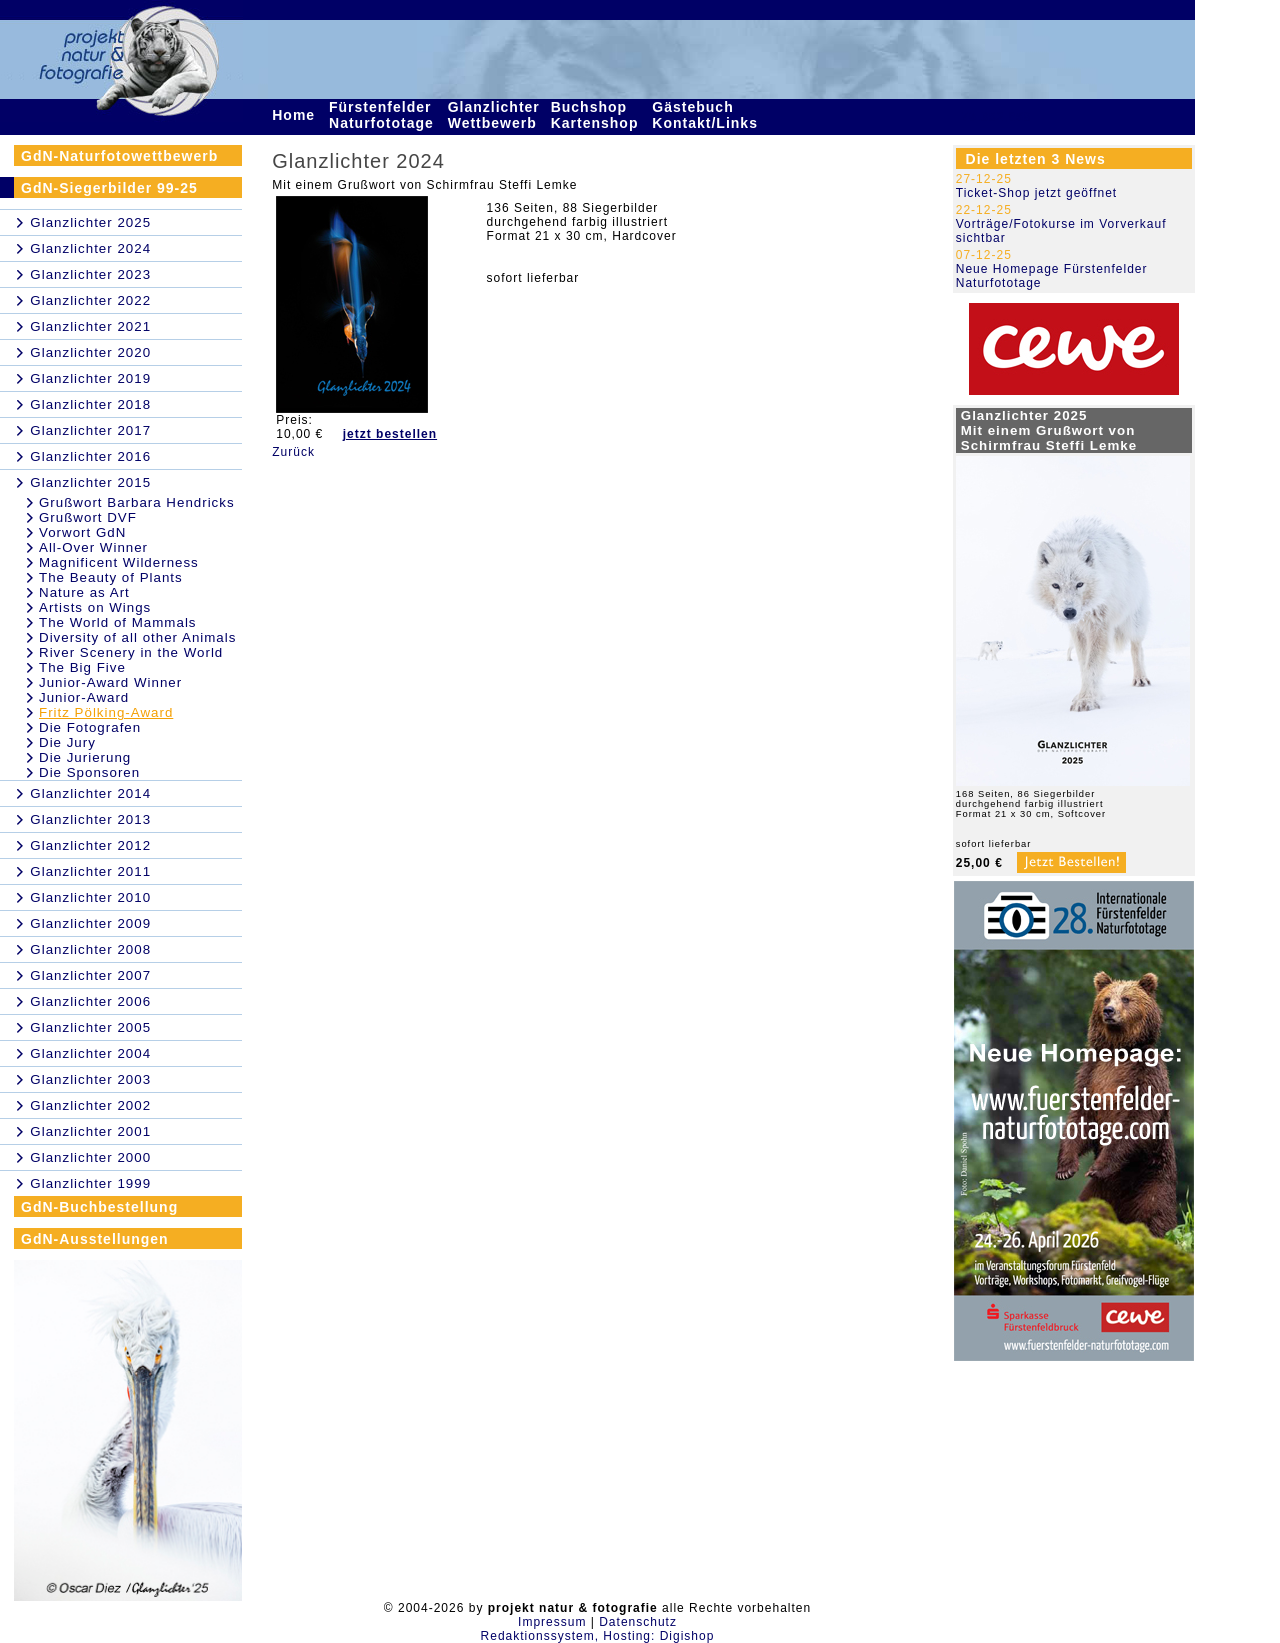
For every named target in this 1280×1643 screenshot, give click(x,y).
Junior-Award (84, 697)
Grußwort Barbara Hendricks (137, 502)
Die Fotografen (90, 727)
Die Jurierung (85, 757)
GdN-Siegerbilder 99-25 (109, 188)
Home (296, 115)
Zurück (293, 452)
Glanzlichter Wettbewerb (495, 115)
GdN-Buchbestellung (99, 1207)
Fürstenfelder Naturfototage (384, 115)
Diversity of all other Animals (137, 637)
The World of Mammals (118, 622)
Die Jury (67, 742)
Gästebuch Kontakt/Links (707, 115)
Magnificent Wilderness (119, 562)
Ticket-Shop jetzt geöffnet (1036, 193)
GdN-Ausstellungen (95, 1239)
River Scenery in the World (131, 652)
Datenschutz (638, 1622)
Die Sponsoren (89, 772)
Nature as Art (84, 592)
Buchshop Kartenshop (597, 115)
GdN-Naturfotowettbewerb (119, 156)
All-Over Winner (93, 547)
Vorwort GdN (82, 532)
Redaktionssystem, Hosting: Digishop (598, 1636)
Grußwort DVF (88, 517)
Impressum (552, 1622)
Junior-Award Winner (110, 682)
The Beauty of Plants (111, 577)
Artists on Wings (95, 607)
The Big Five (82, 667)
